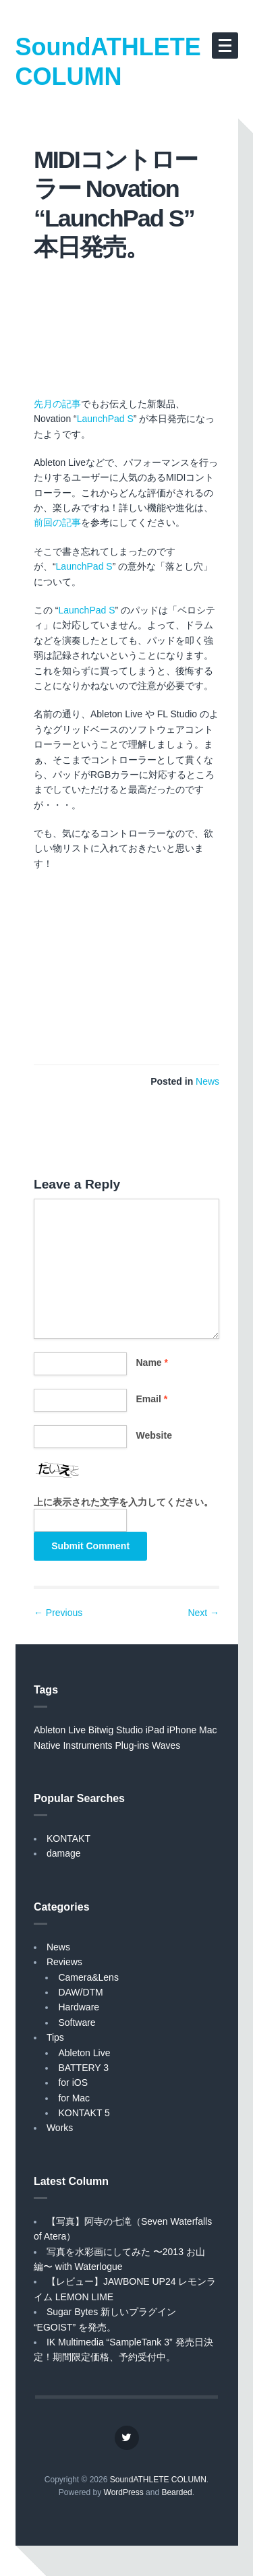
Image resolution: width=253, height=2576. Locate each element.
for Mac (74, 2098)
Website (154, 1435)
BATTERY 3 (83, 2067)
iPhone (182, 1730)
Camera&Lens (88, 1977)
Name (152, 1362)
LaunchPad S (105, 418)
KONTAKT (68, 1838)
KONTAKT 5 (84, 2112)
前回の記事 (57, 522)
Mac (208, 1730)
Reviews (64, 1961)
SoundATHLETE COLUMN (108, 61)
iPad (155, 1730)
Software (76, 2022)
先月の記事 (57, 403)
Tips (55, 2037)
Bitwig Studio (115, 1730)
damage (64, 1853)
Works (60, 2127)
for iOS (73, 2082)
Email (152, 1399)
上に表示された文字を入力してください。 (123, 1502)
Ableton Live (60, 1730)
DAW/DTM (80, 1992)
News (207, 1081)
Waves (166, 1745)
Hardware (78, 2007)
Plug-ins (132, 1745)
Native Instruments (73, 1745)
